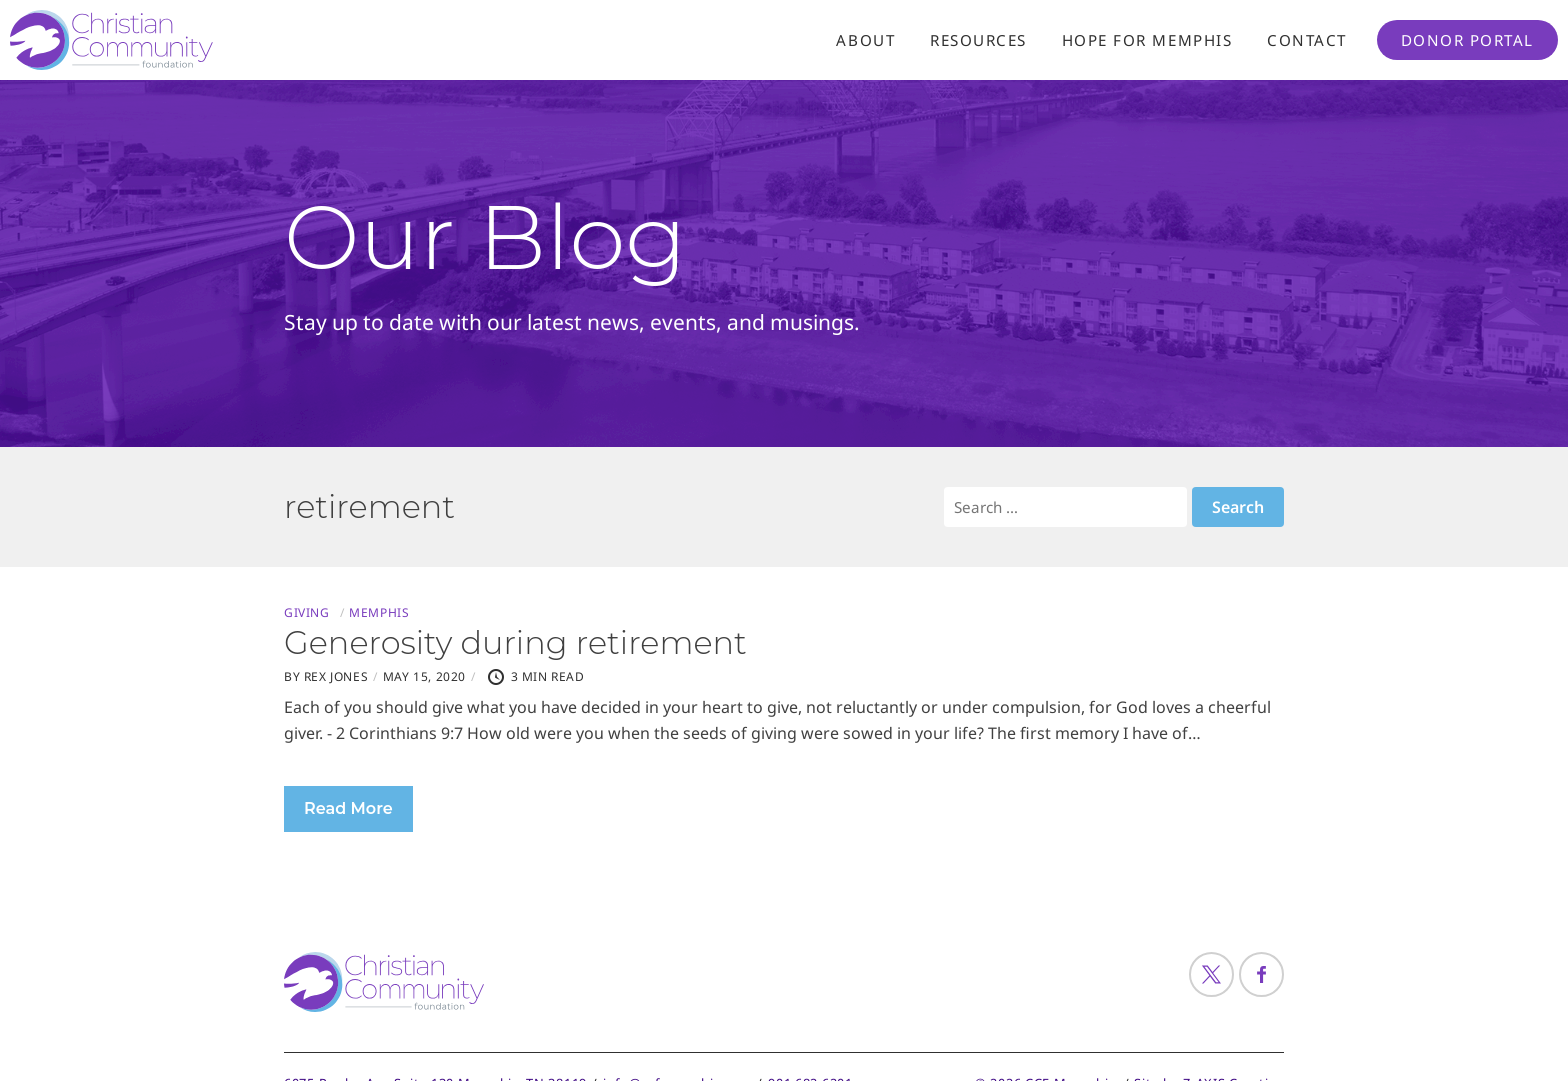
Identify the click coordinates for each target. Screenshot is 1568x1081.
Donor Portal (1467, 40)
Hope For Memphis (1147, 40)
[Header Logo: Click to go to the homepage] (170, 40)
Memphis (379, 613)
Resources (978, 40)
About (865, 40)
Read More (348, 808)
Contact (1307, 40)
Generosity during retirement (515, 642)
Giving (307, 613)
